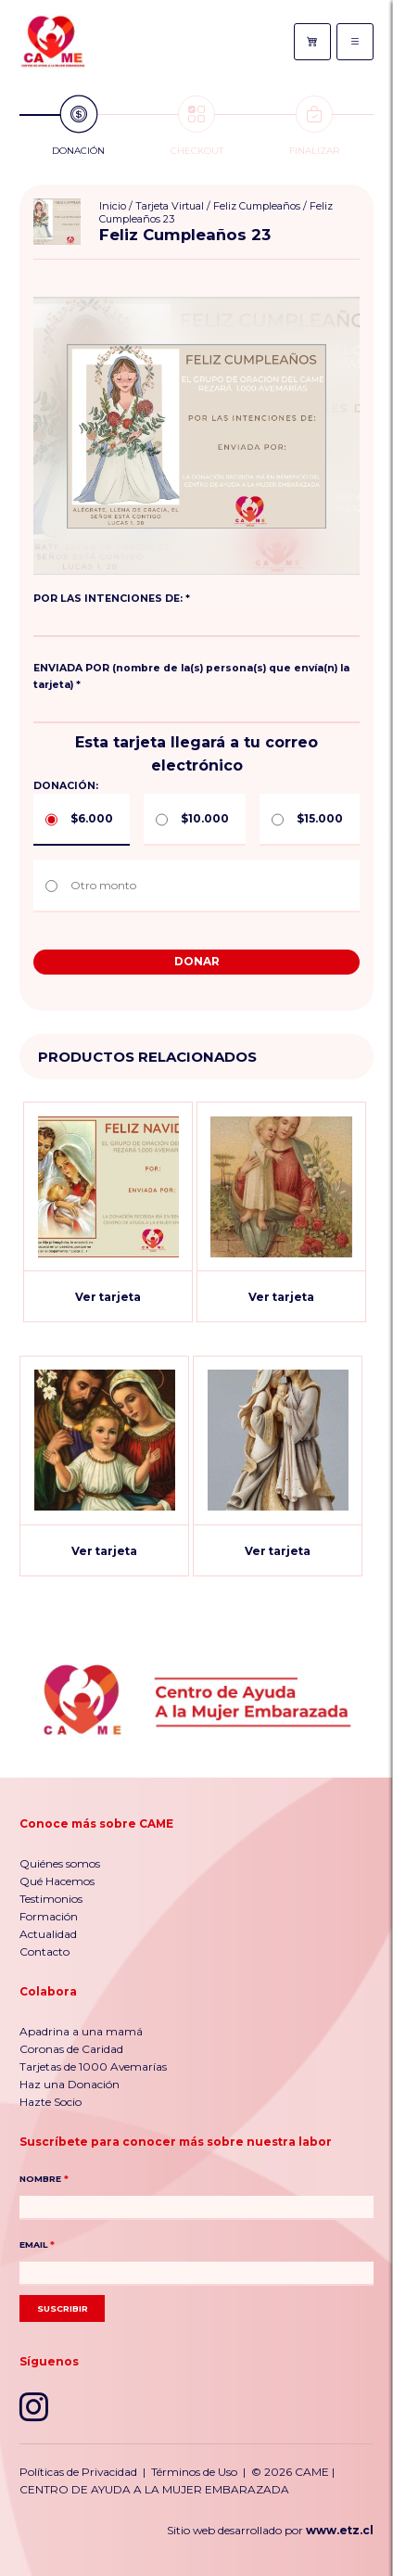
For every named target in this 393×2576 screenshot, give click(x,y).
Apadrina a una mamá (81, 2031)
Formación (48, 1916)
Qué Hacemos (57, 1881)
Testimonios (50, 1899)
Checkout (197, 126)
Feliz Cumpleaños (256, 205)
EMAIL (37, 2244)
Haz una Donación (69, 2084)
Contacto (44, 1951)
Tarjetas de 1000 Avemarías (93, 2066)
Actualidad (48, 1934)
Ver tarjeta (108, 1297)
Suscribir (62, 2308)
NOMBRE (44, 2179)
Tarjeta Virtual (169, 205)
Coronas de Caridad (71, 2049)
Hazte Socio (50, 2102)
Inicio (112, 205)
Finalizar (314, 126)
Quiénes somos (59, 1863)
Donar (197, 961)
